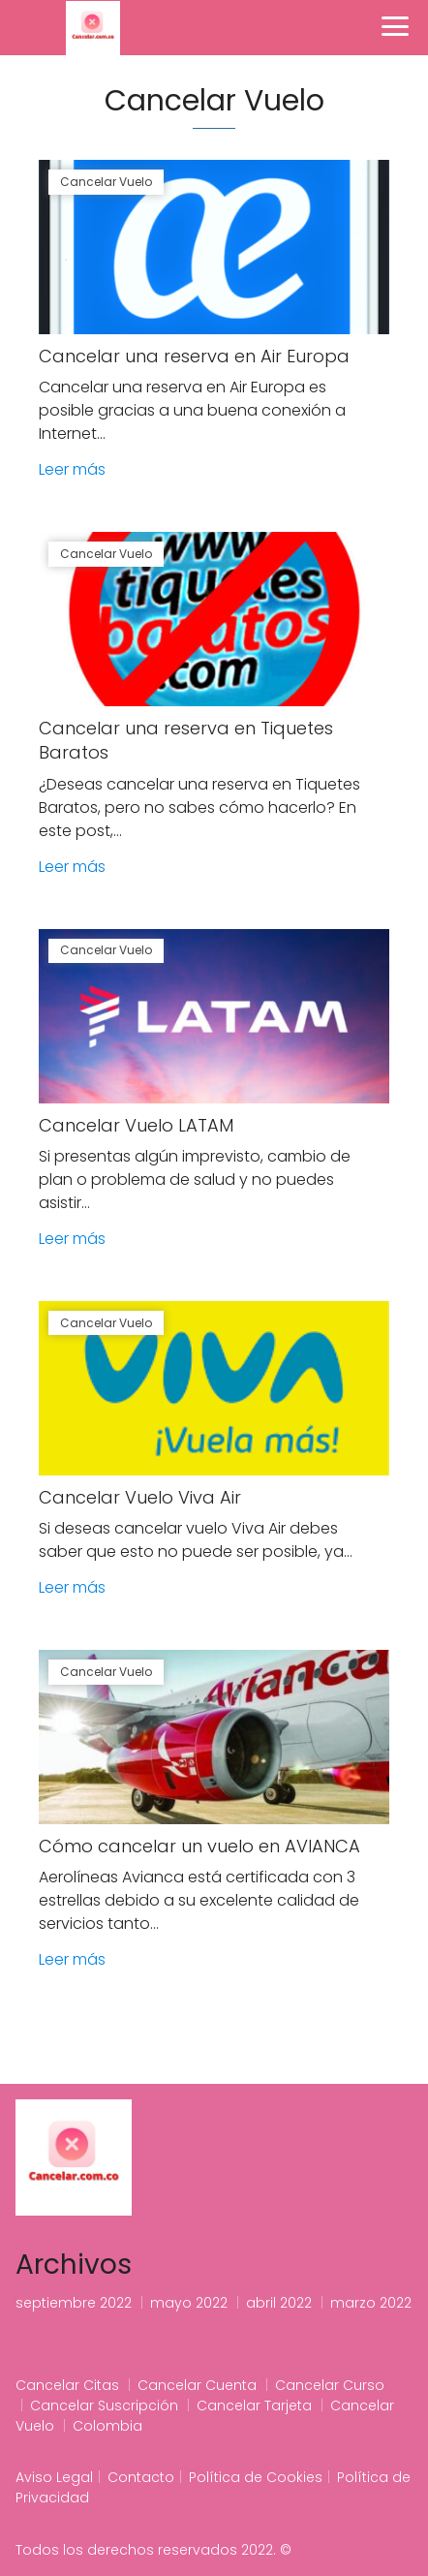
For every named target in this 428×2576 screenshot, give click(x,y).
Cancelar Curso (329, 2385)
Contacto (140, 2477)
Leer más (72, 469)
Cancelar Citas (67, 2385)
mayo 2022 (189, 2302)
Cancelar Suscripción (104, 2405)
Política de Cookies (255, 2477)
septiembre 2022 (73, 2302)
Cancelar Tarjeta (254, 2405)
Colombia (107, 2426)
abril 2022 (279, 2302)
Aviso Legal (54, 2477)
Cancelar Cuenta (197, 2385)
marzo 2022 (371, 2302)
